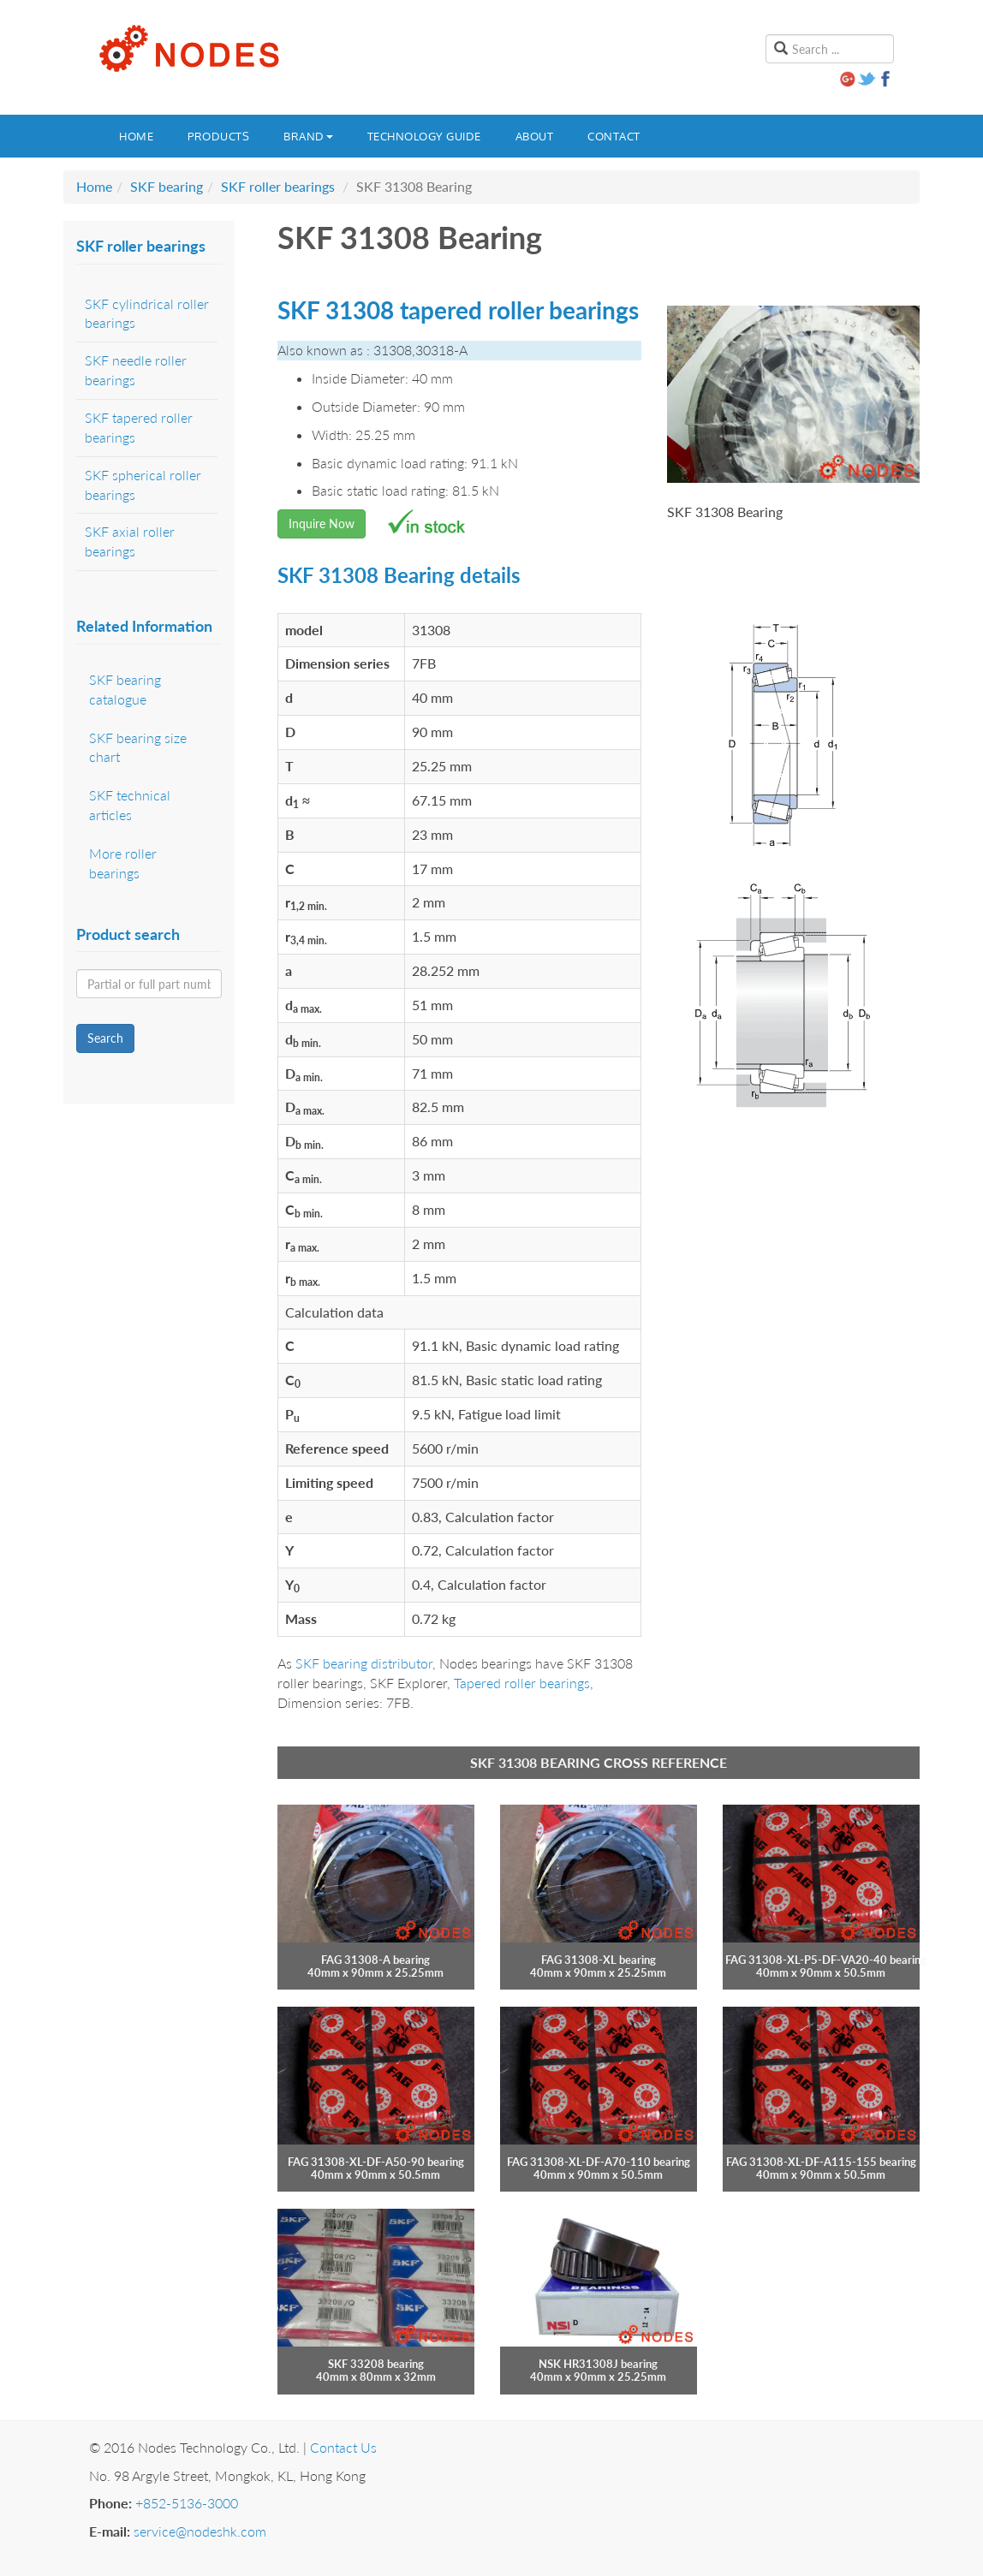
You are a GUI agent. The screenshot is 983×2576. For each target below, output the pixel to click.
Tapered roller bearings (522, 1683)
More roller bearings (123, 863)
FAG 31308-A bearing (375, 1959)
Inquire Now (321, 523)
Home (136, 136)
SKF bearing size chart (138, 747)
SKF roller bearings (278, 186)
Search (105, 1038)
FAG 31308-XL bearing (598, 1959)
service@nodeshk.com (200, 2531)
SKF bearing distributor (363, 1663)
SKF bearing (166, 186)
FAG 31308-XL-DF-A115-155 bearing (821, 2161)
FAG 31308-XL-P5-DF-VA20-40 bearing (825, 1959)
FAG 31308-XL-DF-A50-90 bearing (376, 2161)
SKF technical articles (129, 805)
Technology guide (424, 136)
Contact (613, 136)
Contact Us (343, 2447)
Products (218, 136)
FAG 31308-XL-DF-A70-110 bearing (598, 2161)
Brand (308, 136)
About (534, 136)
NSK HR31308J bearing (598, 2364)
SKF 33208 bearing (376, 2364)
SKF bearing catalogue (125, 689)
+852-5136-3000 (186, 2503)
